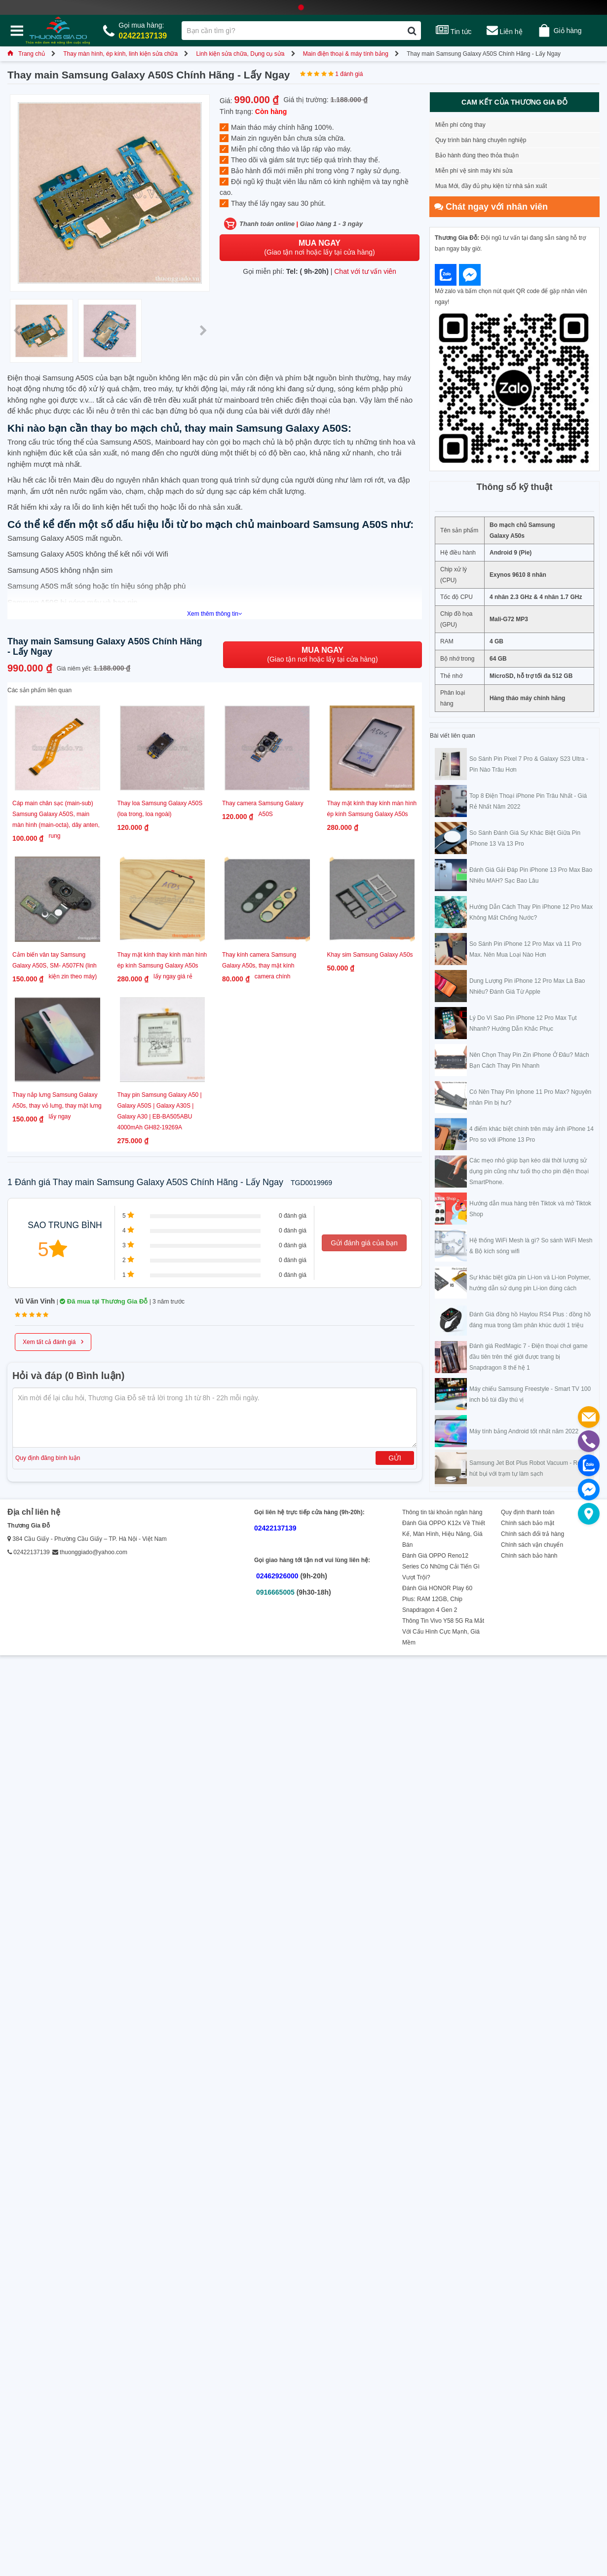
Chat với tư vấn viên (365, 271)
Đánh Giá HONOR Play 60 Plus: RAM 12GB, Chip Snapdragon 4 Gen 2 (437, 1599)
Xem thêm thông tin (214, 613)
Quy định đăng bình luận (47, 1458)
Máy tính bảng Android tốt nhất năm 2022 (523, 1431)
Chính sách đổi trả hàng (532, 1534)
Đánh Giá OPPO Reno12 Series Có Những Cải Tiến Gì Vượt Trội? (441, 1566)
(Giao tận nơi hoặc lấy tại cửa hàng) (319, 247)
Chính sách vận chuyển (532, 1544)
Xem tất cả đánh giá (53, 1341)
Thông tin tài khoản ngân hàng (442, 1512)
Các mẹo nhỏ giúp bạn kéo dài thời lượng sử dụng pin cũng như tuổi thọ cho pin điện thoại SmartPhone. (529, 1171)
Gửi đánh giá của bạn (364, 1243)
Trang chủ (26, 53)
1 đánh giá (349, 74)
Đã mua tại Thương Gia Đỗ (104, 1301)
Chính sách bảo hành (529, 1555)
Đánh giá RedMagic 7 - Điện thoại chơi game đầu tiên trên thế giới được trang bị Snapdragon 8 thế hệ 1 (528, 1357)
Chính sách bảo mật (527, 1523)
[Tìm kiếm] (412, 30)
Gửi (394, 1458)
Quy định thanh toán (527, 1512)
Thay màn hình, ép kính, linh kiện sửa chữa (120, 53)
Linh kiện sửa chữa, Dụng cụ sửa (240, 53)
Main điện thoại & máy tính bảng (345, 53)
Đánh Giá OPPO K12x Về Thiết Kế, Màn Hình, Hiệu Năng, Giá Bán (443, 1534)
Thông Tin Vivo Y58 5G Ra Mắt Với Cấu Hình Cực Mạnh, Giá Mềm (443, 1631)
